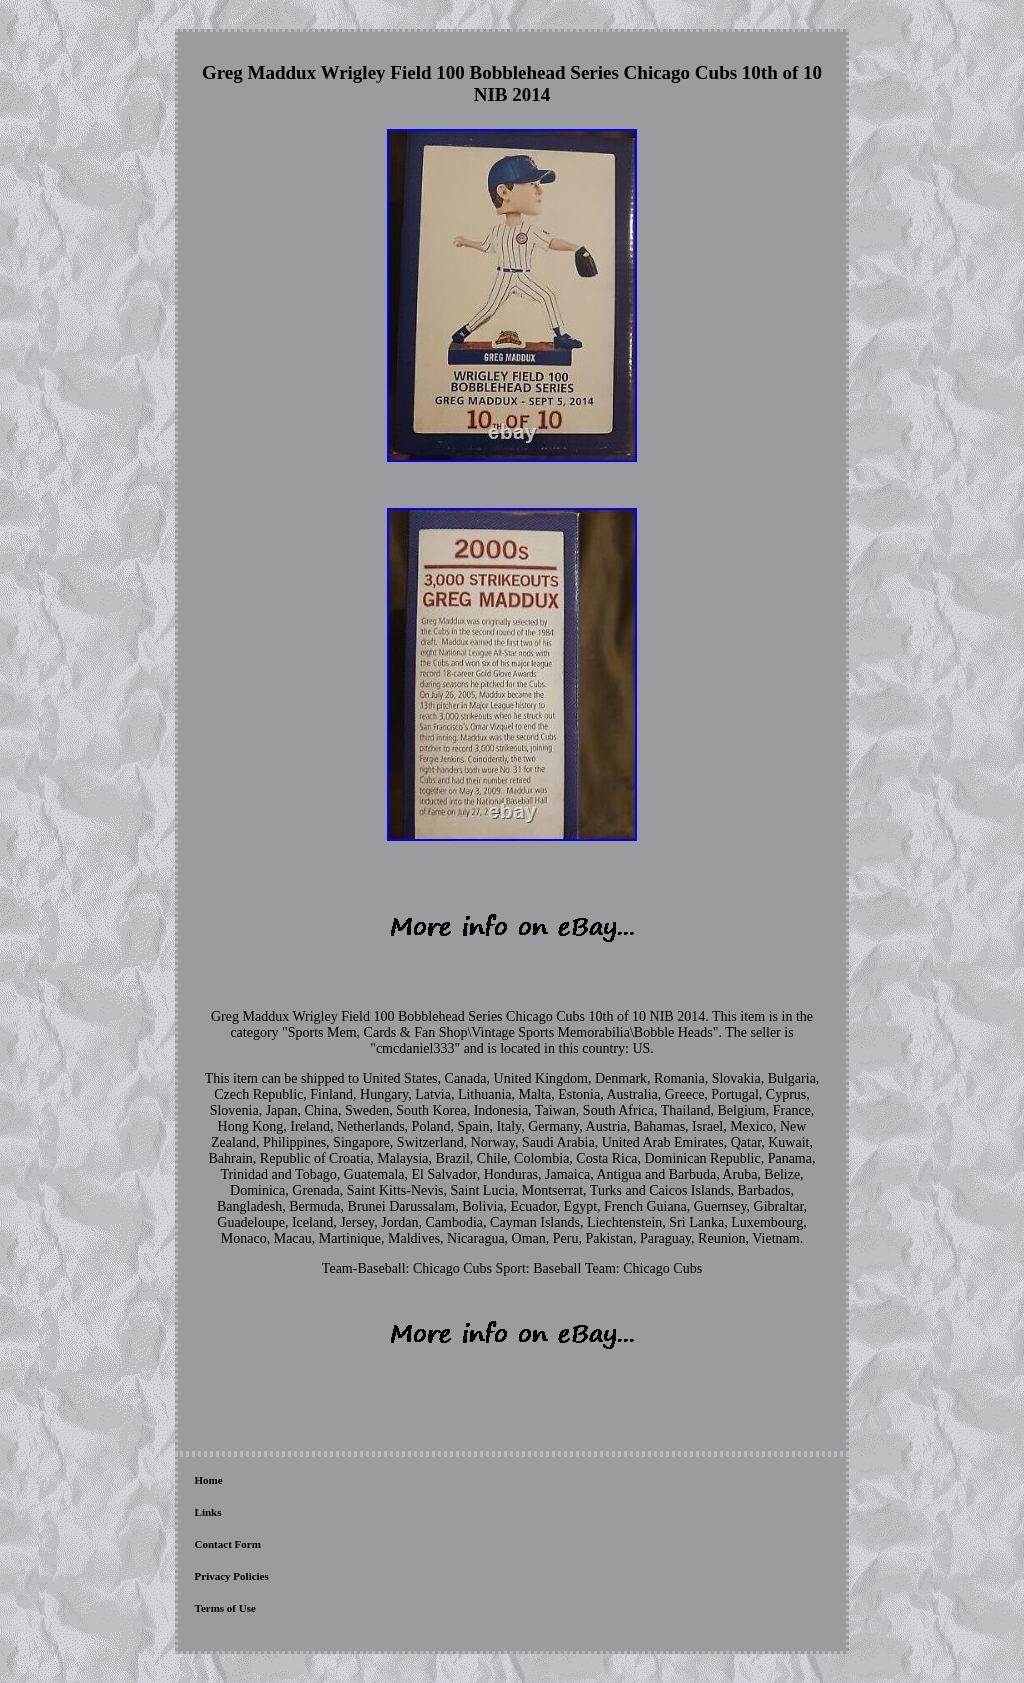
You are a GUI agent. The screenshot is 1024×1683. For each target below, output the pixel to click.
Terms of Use (225, 1608)
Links (208, 1512)
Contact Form (228, 1544)
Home (209, 1480)
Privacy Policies (232, 1576)
